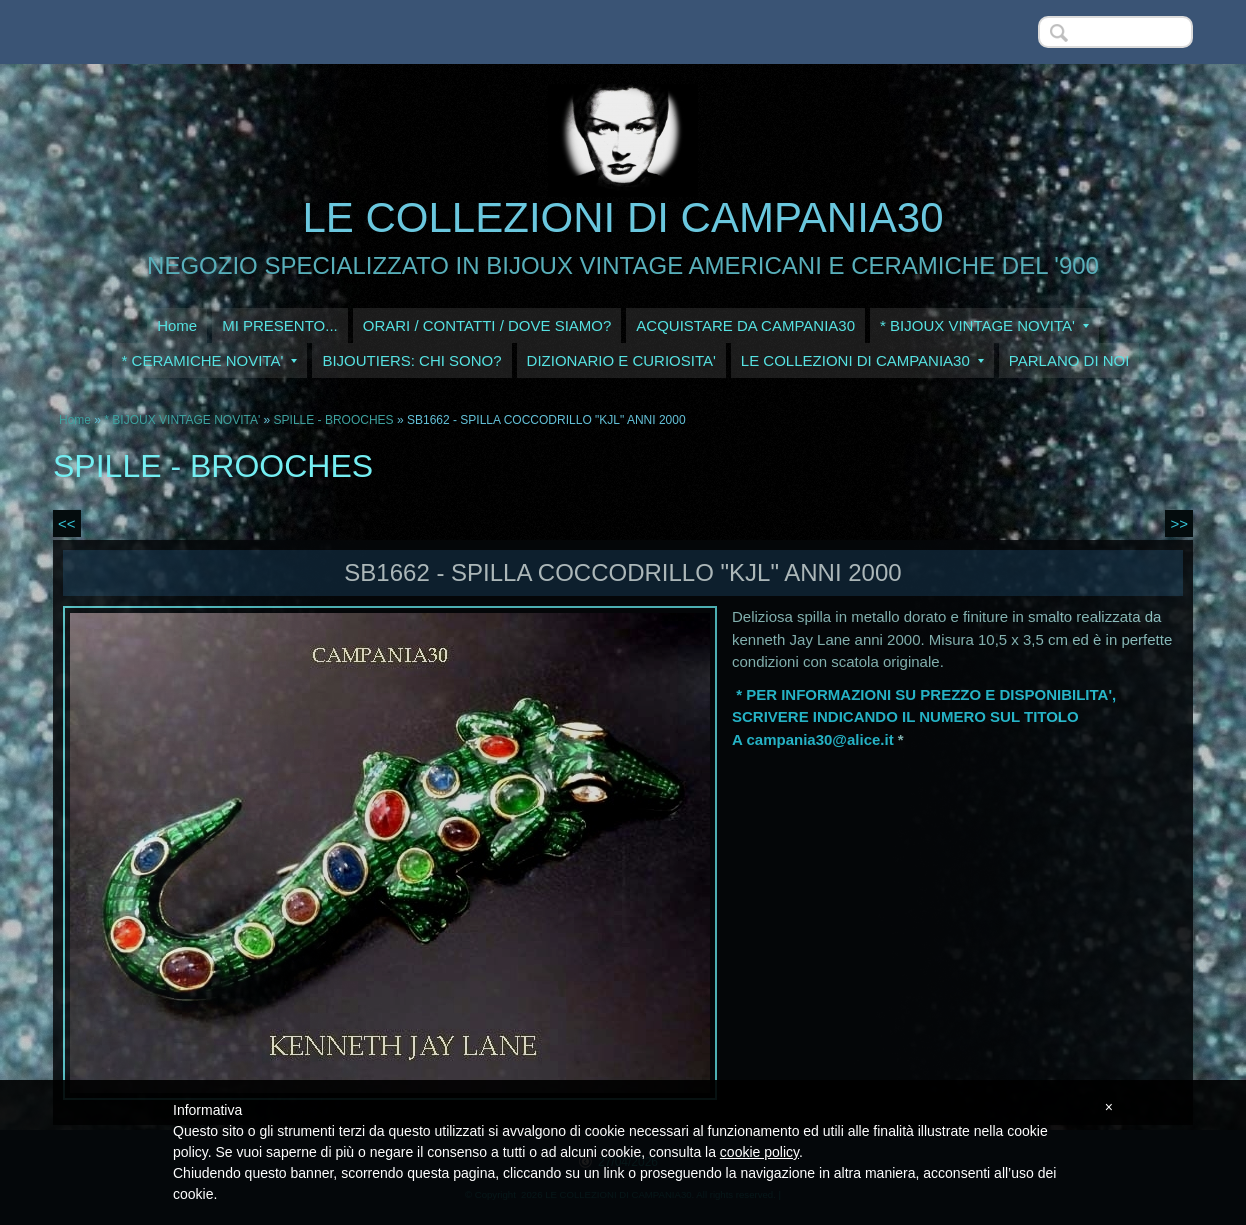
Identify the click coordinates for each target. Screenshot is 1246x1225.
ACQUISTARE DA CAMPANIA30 (745, 325)
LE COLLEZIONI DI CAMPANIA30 (622, 217)
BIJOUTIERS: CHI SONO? (411, 360)
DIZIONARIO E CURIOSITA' (621, 360)
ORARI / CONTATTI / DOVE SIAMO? (487, 325)
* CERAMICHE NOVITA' (210, 360)
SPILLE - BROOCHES (334, 420)
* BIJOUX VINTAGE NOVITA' (984, 325)
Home (177, 325)
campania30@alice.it (819, 739)
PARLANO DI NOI (1069, 360)
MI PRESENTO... (280, 325)
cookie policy (759, 1152)
